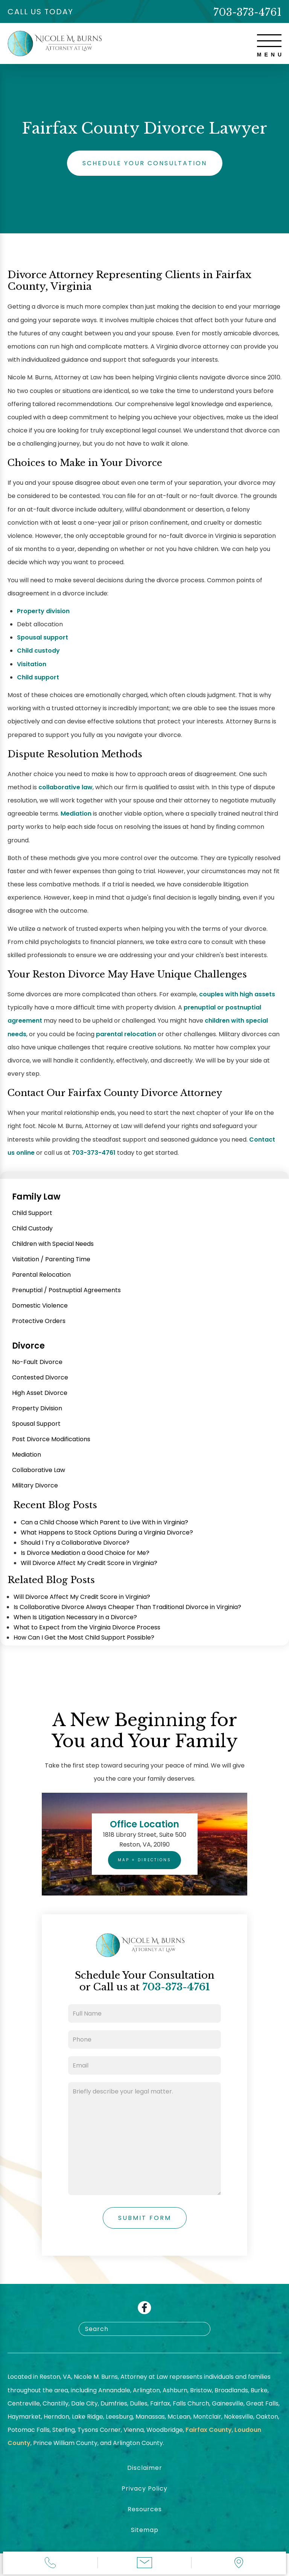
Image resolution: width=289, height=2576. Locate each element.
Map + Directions (144, 1860)
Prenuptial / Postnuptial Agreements (66, 1290)
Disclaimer (144, 2467)
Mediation (76, 813)
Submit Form (144, 2218)
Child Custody (32, 1228)
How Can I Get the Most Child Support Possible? (84, 1637)
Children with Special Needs (53, 1243)
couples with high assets (237, 994)
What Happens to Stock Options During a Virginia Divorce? (107, 1532)
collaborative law (65, 787)
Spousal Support (36, 1423)
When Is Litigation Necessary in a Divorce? (75, 1617)
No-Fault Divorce (37, 1362)
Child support (38, 677)
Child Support (32, 1213)
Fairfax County (209, 2429)
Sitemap (144, 2530)
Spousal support (42, 637)
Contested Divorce (40, 1377)
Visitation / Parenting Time (51, 1259)
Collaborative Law (38, 1470)
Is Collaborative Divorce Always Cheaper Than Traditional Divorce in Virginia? (127, 1607)
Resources (145, 2509)
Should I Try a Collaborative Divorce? (75, 1542)
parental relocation (126, 1034)
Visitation (31, 664)
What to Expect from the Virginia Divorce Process (87, 1627)
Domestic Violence (40, 1305)
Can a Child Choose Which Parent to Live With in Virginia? (104, 1522)
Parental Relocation (41, 1274)
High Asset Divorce (39, 1392)
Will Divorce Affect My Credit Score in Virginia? (89, 1563)
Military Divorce (35, 1485)
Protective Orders (38, 1321)
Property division (43, 611)
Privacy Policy (144, 2488)
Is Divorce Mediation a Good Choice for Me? (85, 1552)
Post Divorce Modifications (51, 1439)
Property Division (37, 1408)
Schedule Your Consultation (144, 163)
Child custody (38, 650)
